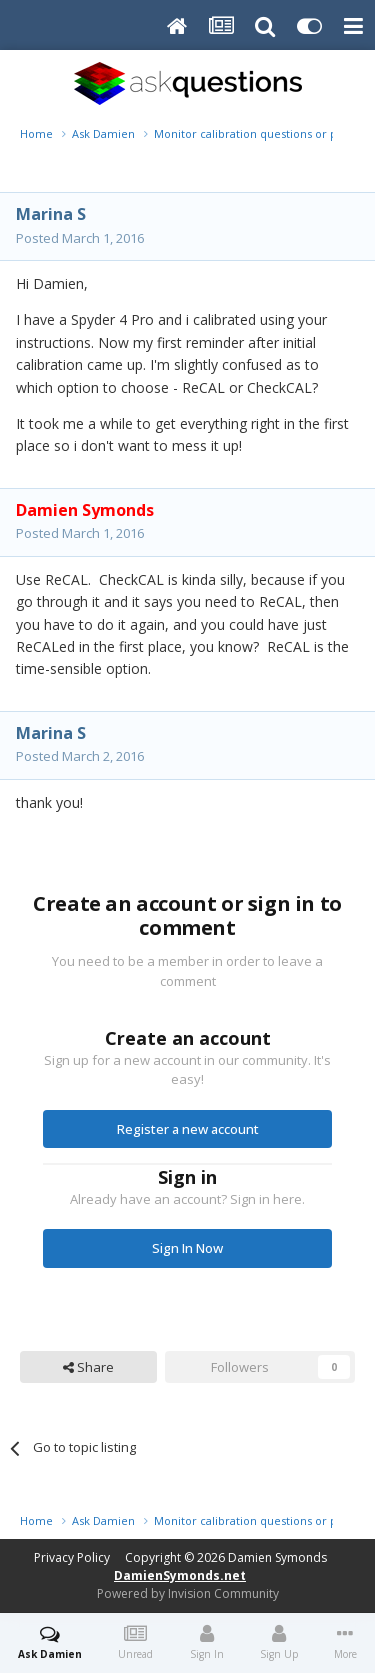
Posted (80, 238)
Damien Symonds (277, 1557)
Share (88, 1367)
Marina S (51, 214)
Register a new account (188, 1129)
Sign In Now (187, 1248)
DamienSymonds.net (180, 1575)
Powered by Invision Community (188, 1593)
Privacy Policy (72, 1557)
